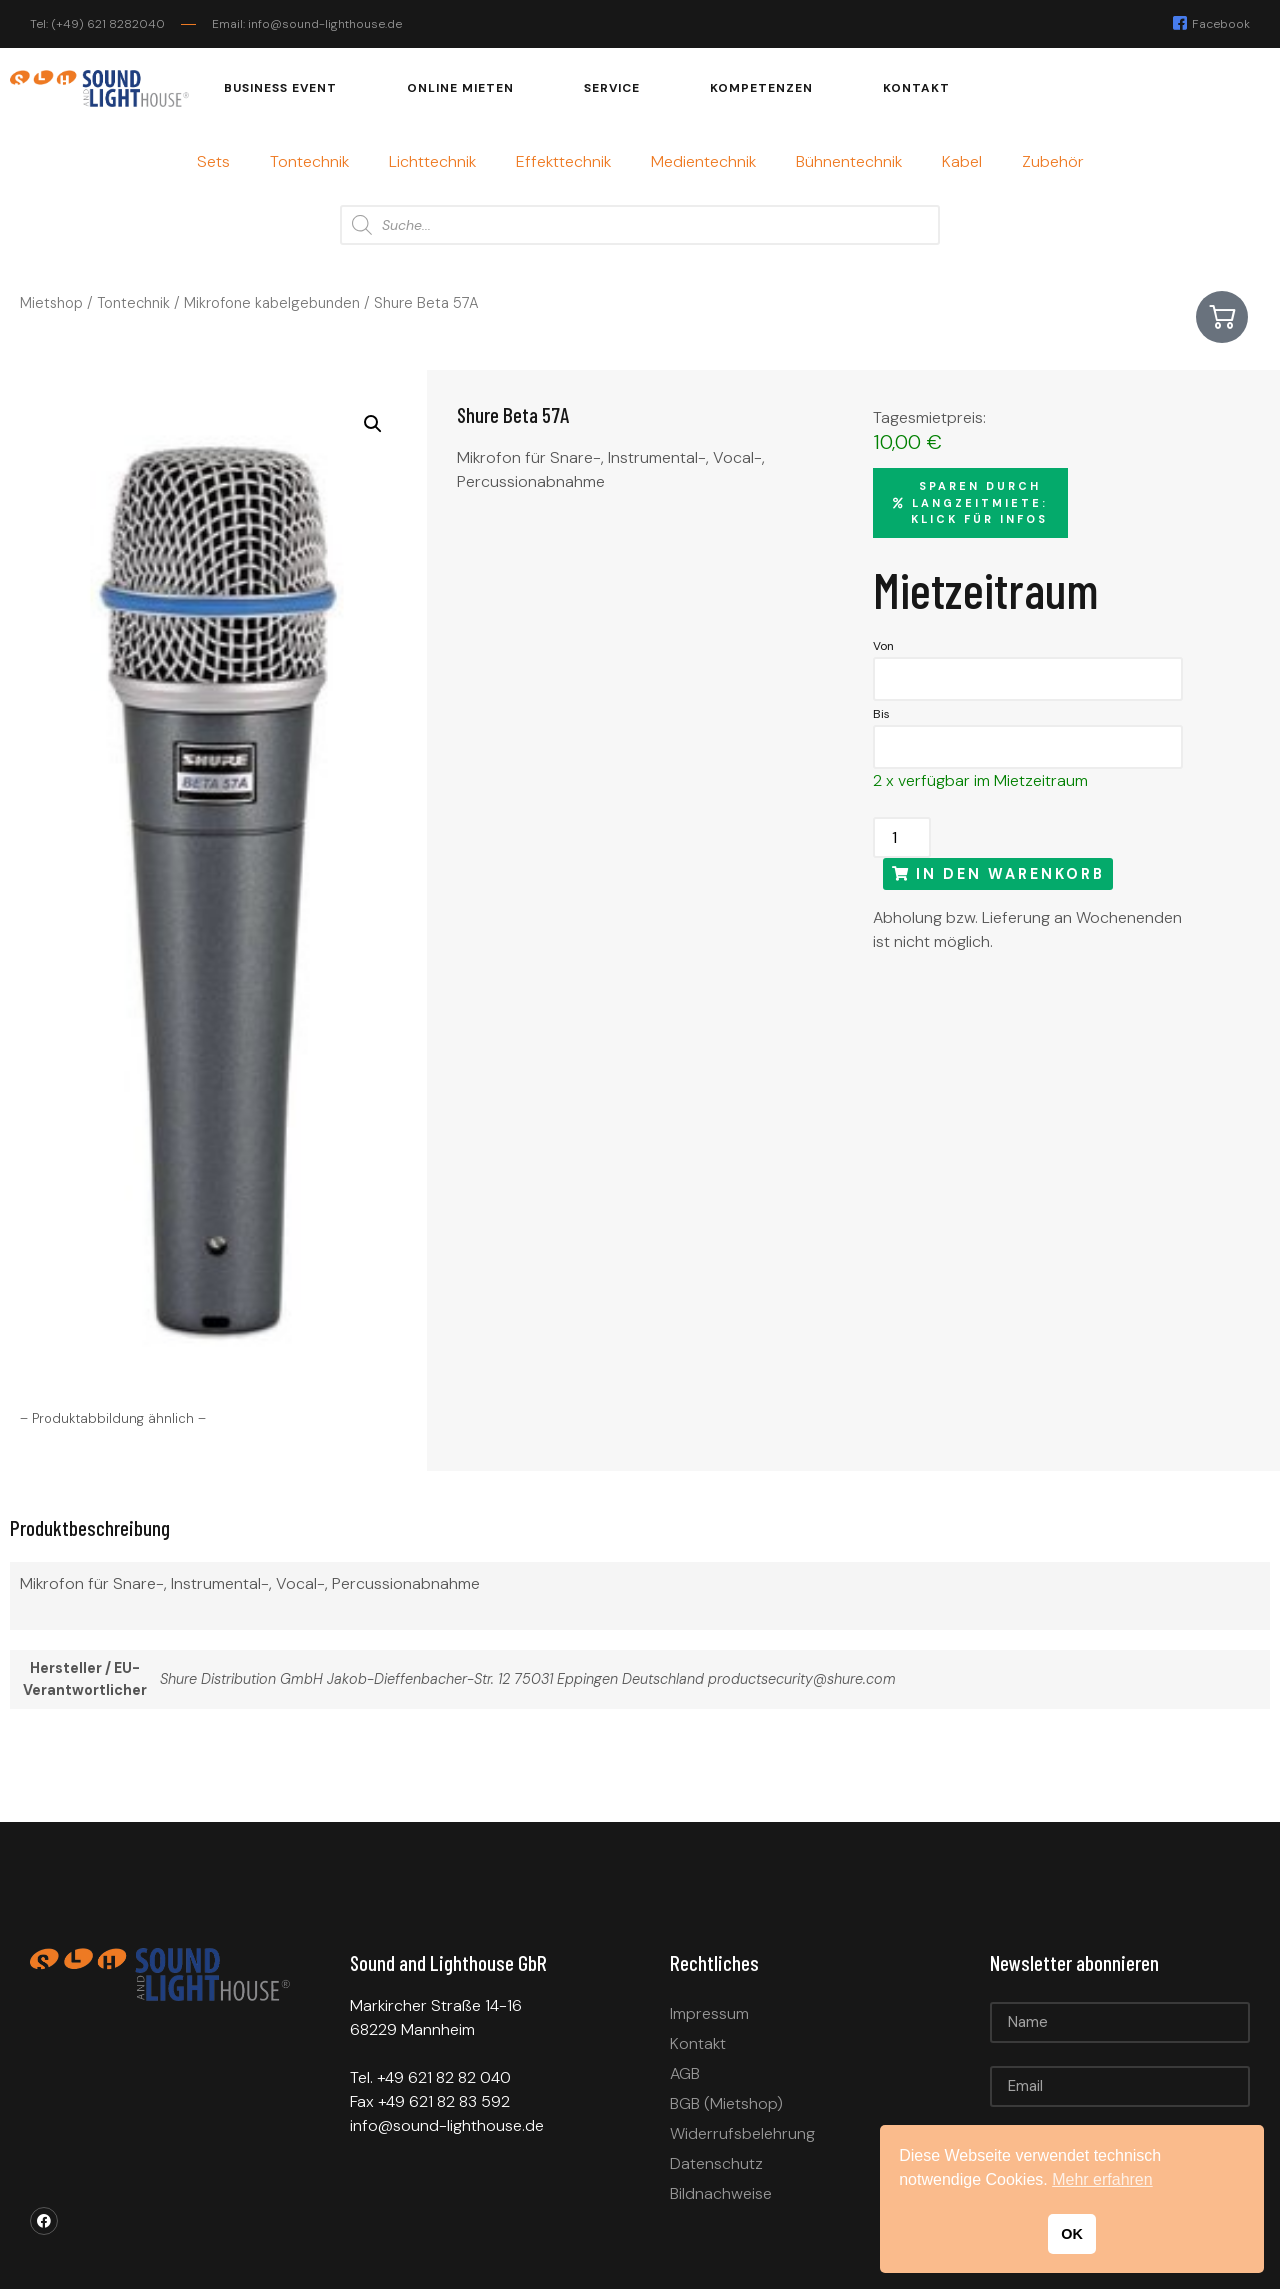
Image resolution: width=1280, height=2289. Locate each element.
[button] (373, 424)
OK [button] (1072, 2234)
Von (883, 646)
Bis (881, 714)
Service (612, 88)
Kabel (962, 161)
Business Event (280, 88)
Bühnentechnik (849, 161)
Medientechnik (703, 161)
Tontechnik (309, 161)
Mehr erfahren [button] (1102, 2179)
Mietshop (51, 303)
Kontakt (916, 88)
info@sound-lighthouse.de (447, 2125)
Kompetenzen (761, 88)
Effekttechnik (563, 161)
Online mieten (460, 88)
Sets (213, 161)
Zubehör (1053, 161)
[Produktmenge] (902, 837)
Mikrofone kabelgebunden (272, 303)
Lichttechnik (432, 161)
